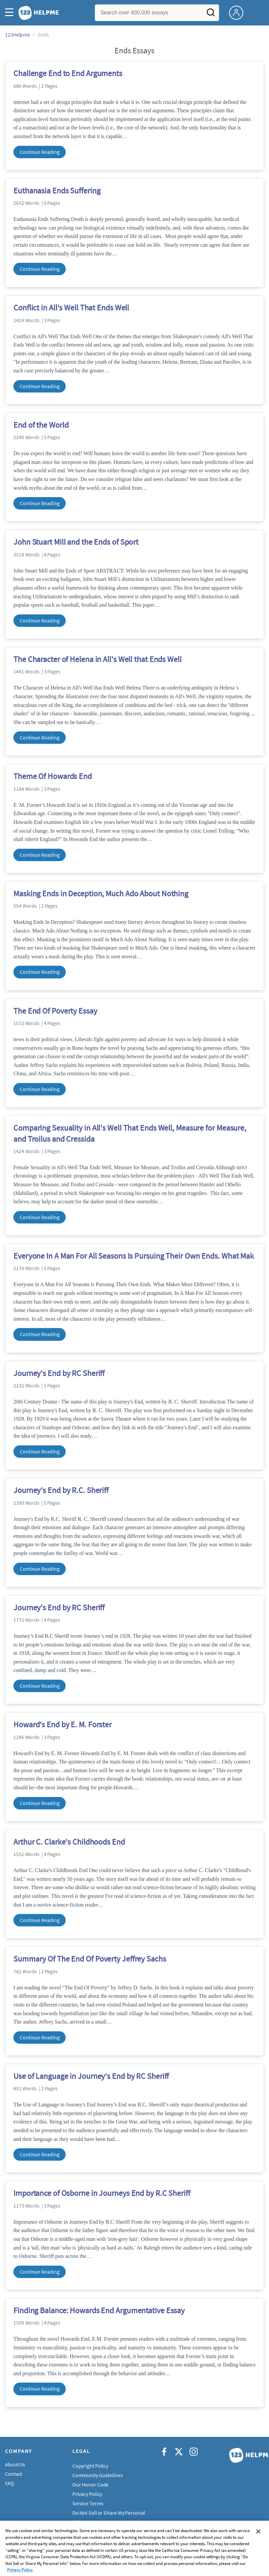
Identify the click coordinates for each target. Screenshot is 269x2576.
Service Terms (88, 2503)
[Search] (210, 14)
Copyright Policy (90, 2465)
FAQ (9, 2483)
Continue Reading (39, 151)
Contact (13, 2473)
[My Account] (239, 12)
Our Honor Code (90, 2484)
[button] (11, 12)
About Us (15, 2464)
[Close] (258, 2545)
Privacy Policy (87, 2494)
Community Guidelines (97, 2475)
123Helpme (17, 34)
